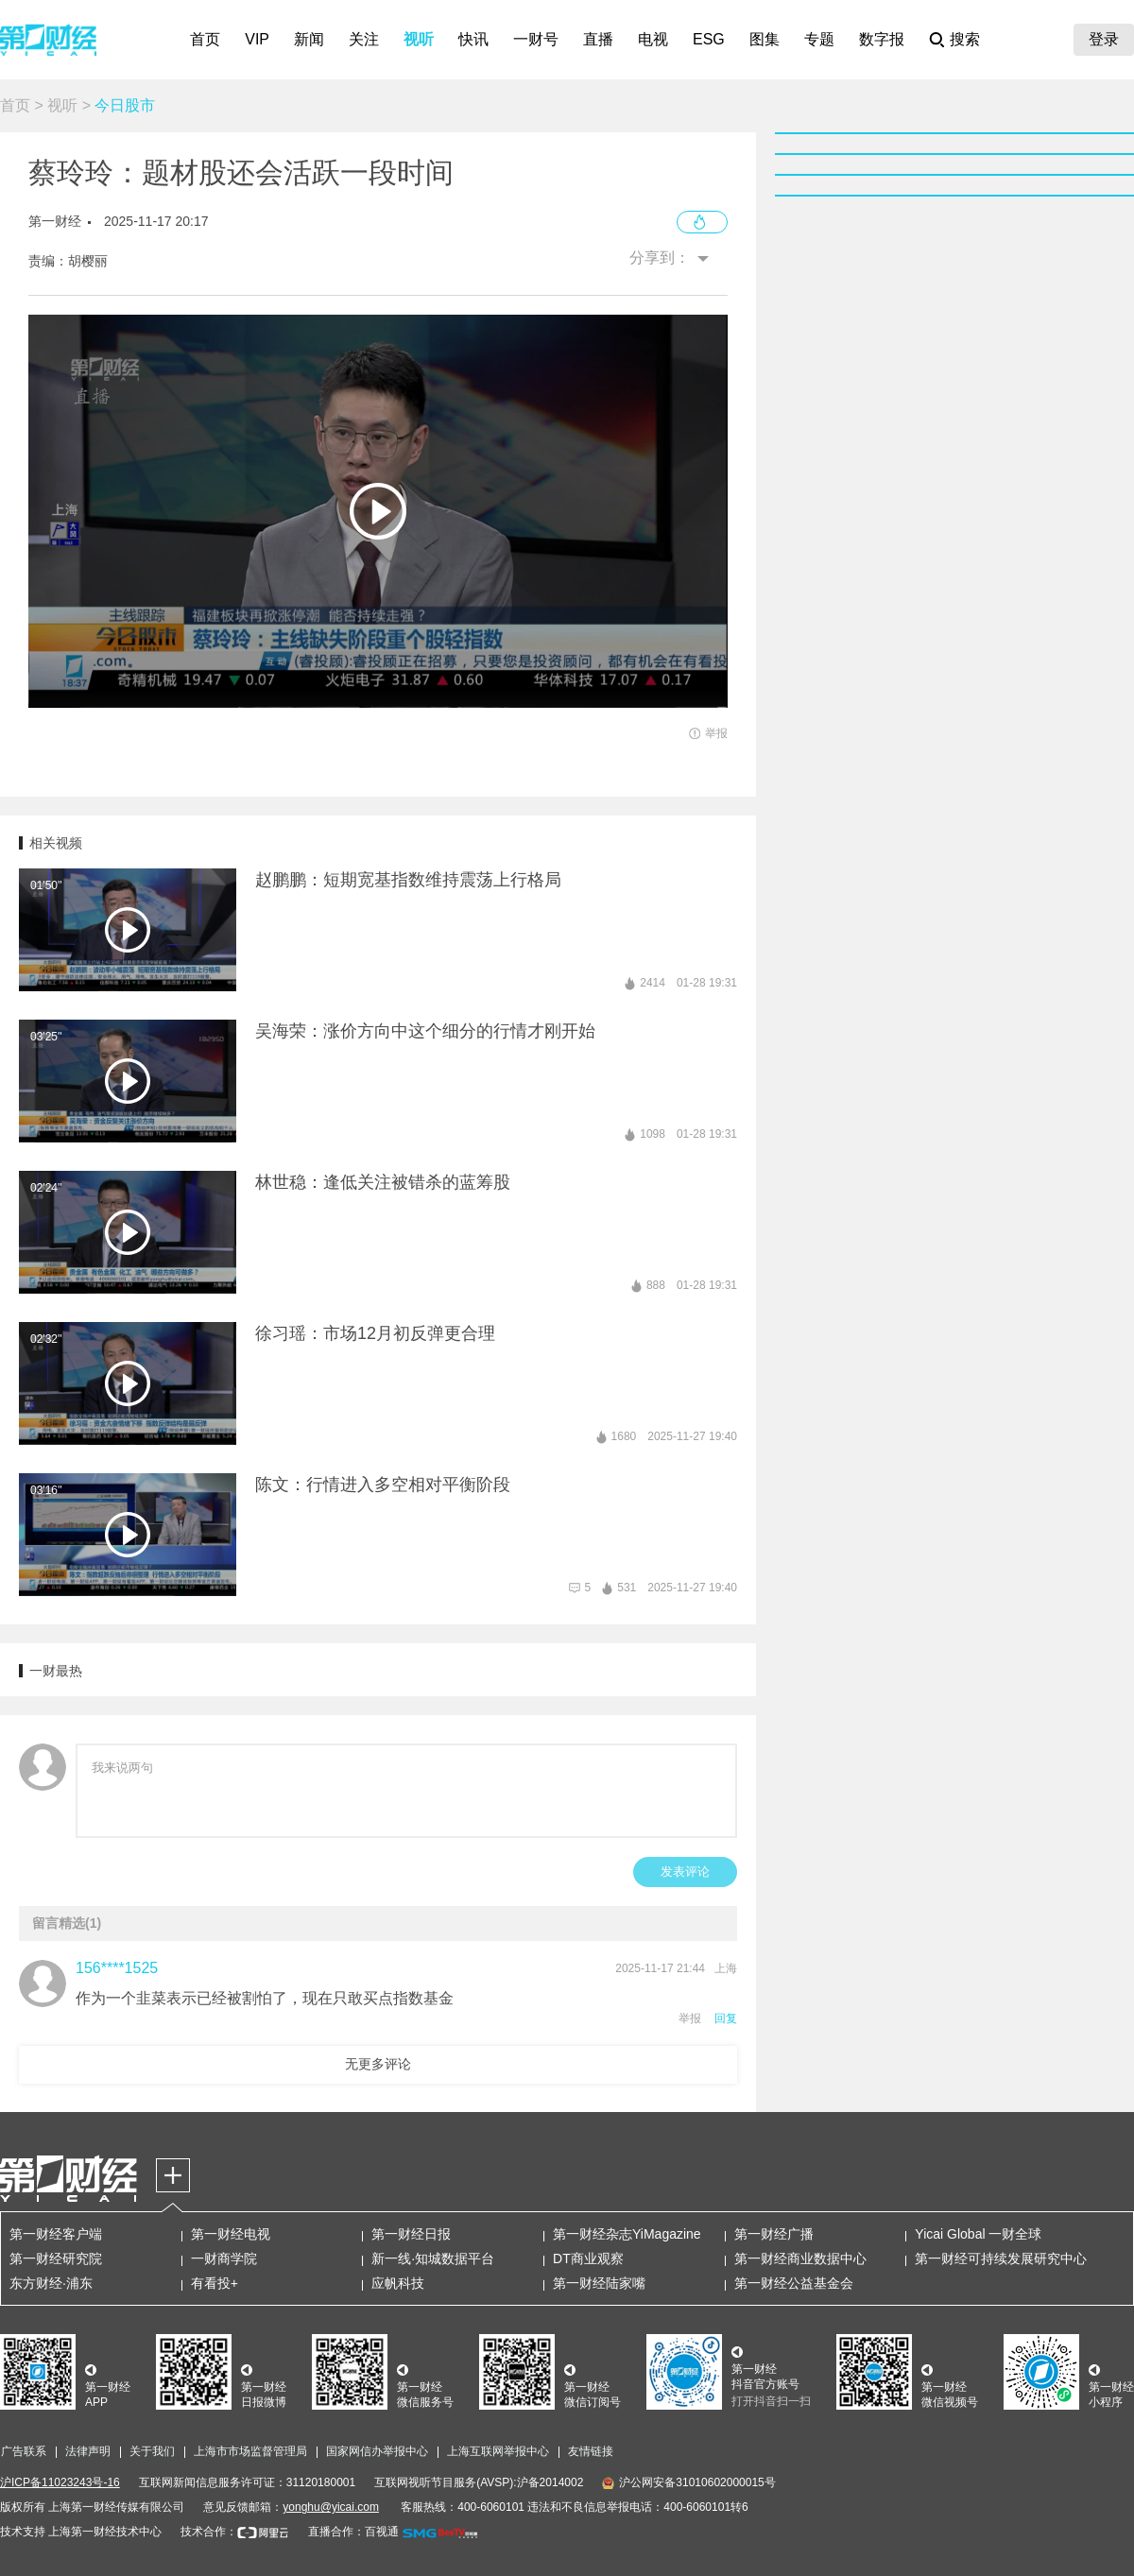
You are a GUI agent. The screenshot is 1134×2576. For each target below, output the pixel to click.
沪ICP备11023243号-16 (60, 2482)
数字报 (881, 39)
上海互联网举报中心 (498, 2451)
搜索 (965, 39)
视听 (419, 39)
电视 (653, 39)
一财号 (535, 39)
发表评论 (685, 1871)
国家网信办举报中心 (377, 2451)
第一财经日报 (411, 2233)
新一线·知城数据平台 (432, 2258)
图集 (764, 39)
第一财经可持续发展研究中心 (1001, 2258)
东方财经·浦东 (51, 2283)
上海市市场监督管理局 (250, 2451)
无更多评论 (378, 2063)
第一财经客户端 (55, 2233)
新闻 (309, 39)
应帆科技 (397, 2283)
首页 (205, 39)
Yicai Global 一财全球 (978, 2233)
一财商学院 (224, 2258)
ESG (709, 39)
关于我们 (152, 2451)
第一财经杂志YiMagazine (627, 2233)
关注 (364, 39)
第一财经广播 (774, 2233)
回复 (725, 2018)
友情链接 (590, 2451)
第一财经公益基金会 (793, 2283)
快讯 (473, 39)
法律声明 (88, 2451)
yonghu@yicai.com (331, 2507)
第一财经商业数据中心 (800, 2258)
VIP (257, 39)
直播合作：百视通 (353, 2531)
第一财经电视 (230, 2233)
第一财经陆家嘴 (599, 2283)
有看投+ (214, 2283)
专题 (819, 39)
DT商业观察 (588, 2258)
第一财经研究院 (55, 2258)
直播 (598, 39)
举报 (690, 2018)
